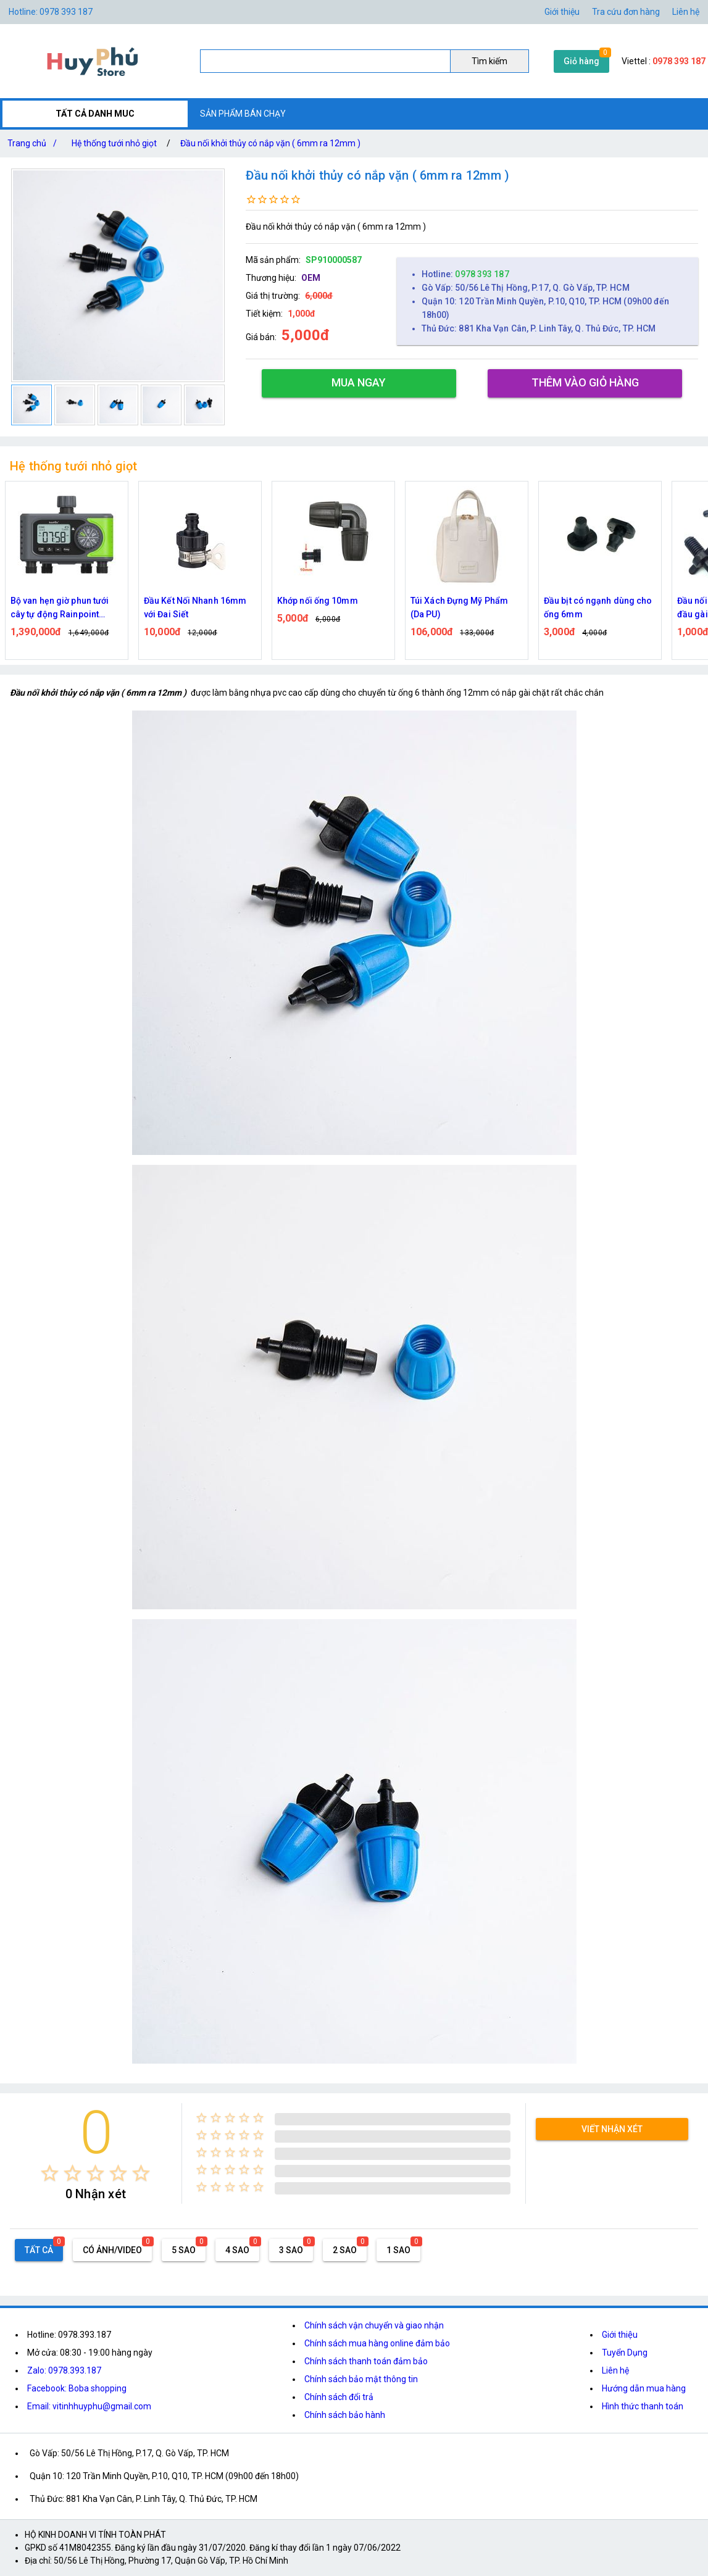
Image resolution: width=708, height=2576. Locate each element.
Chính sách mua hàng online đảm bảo (377, 2343)
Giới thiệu (620, 2335)
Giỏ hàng (581, 61)
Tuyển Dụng (625, 2352)
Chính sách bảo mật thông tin (361, 2379)
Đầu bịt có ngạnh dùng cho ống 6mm (598, 607)
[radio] (49, 2173)
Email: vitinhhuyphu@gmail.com (89, 2406)
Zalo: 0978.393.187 (64, 2370)
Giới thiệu (562, 12)
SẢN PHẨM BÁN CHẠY (243, 114)
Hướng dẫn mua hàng (644, 2388)
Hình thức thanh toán (642, 2406)
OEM (310, 278)
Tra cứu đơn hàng (626, 12)
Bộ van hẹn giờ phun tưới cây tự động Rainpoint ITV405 (59, 608)
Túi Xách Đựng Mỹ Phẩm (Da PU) (459, 607)
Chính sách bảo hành (344, 2415)
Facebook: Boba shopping (77, 2388)
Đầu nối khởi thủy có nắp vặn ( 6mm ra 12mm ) (270, 143)
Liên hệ (685, 12)
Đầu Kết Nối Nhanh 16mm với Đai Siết (195, 607)
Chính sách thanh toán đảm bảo (366, 2361)
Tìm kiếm (489, 61)
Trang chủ (34, 143)
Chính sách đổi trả (338, 2397)
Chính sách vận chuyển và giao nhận (374, 2325)
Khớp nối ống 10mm (317, 601)
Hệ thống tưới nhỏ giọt (114, 143)
